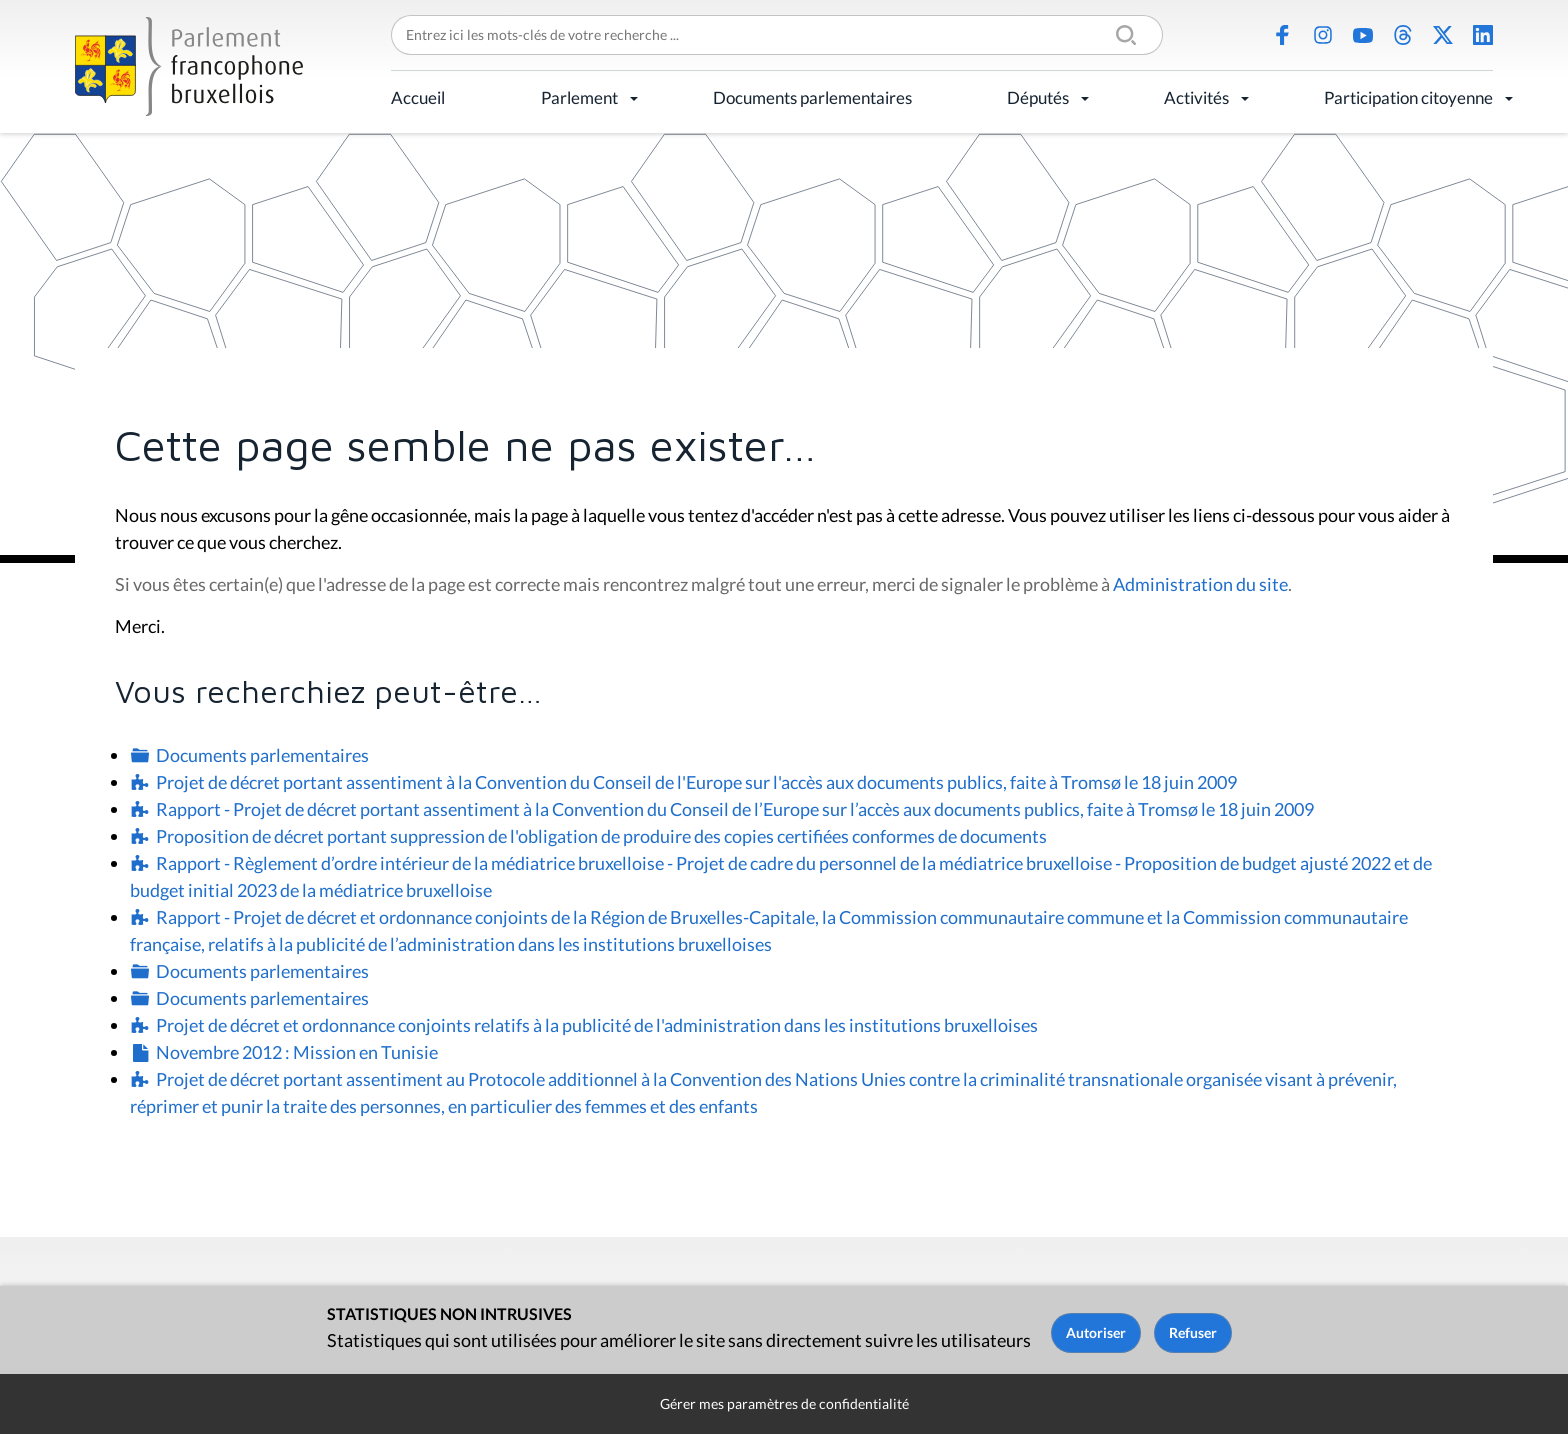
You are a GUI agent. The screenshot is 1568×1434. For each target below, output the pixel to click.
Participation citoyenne (1408, 97)
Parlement (579, 97)
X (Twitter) (1443, 35)
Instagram (1323, 35)
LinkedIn (1483, 35)
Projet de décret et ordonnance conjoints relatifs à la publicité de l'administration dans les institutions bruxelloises (597, 1025)
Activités (1196, 97)
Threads (1403, 35)
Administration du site (1200, 584)
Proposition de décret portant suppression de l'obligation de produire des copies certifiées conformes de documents (601, 836)
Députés (1038, 97)
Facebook (1283, 35)
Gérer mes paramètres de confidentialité (784, 1403)
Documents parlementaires (812, 97)
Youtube (1363, 35)
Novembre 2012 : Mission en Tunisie (297, 1052)
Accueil (418, 97)
